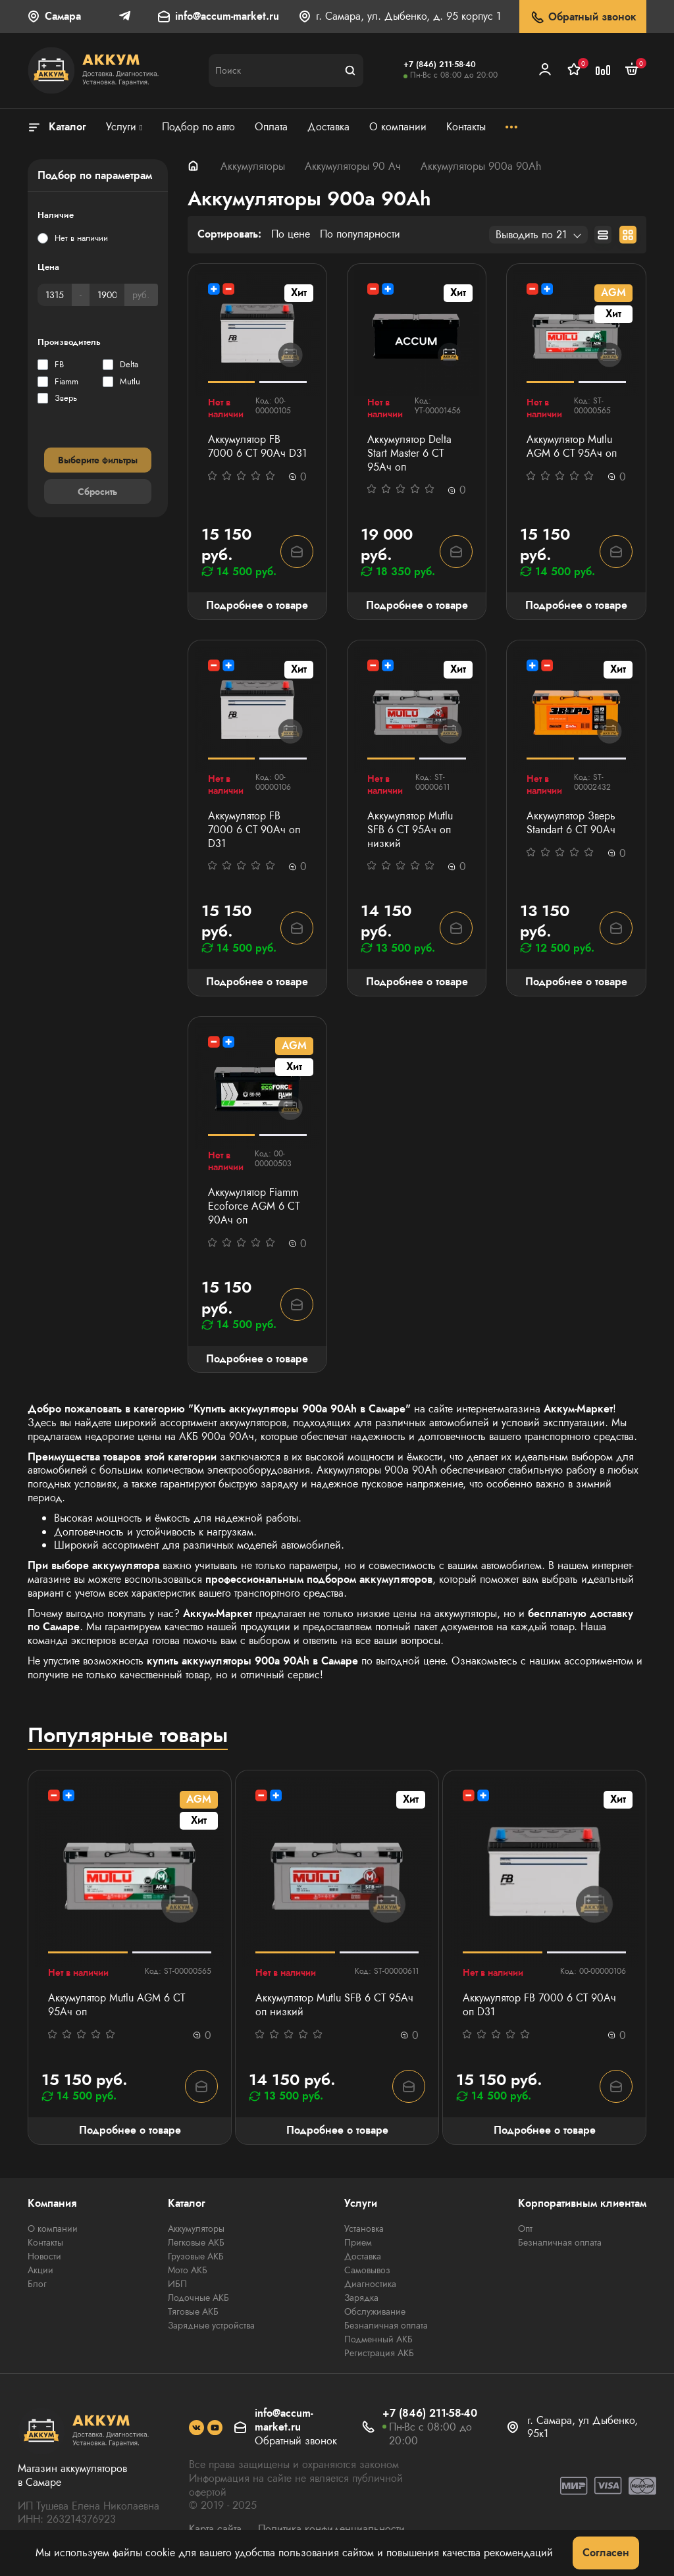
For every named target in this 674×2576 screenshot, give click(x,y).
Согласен (606, 2552)
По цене (290, 235)
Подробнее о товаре (257, 605)
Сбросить (97, 491)
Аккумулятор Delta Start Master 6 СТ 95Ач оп (409, 453)
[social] (196, 2427)
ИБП (177, 2283)
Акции (40, 2270)
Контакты (45, 2242)
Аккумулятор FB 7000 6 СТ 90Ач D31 (257, 447)
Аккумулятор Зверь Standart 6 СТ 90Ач (571, 823)
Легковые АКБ (196, 2242)
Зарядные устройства (211, 2325)
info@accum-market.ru (227, 17)
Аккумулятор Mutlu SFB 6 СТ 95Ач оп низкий (410, 830)
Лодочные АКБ (198, 2297)
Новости (44, 2256)
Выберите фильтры (98, 460)
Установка (364, 2228)
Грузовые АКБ (196, 2256)
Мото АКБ (187, 2270)
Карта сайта (215, 2529)
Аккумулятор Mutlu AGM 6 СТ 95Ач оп (572, 447)
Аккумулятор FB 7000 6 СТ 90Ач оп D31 (254, 830)
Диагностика (370, 2283)
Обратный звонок (582, 17)
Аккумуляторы (252, 166)
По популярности (360, 235)
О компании (53, 2228)
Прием (358, 2242)
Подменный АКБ (378, 2339)
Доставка (362, 2256)
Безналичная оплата (386, 2325)
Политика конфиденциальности (331, 2529)
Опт (525, 2228)
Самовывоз (367, 2270)
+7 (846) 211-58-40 (439, 64)
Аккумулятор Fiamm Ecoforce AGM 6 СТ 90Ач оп (253, 1206)
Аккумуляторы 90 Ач (353, 166)
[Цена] (55, 295)
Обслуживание (374, 2311)
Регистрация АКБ (379, 2352)
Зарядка (361, 2297)
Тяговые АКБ (193, 2311)
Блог (37, 2283)
